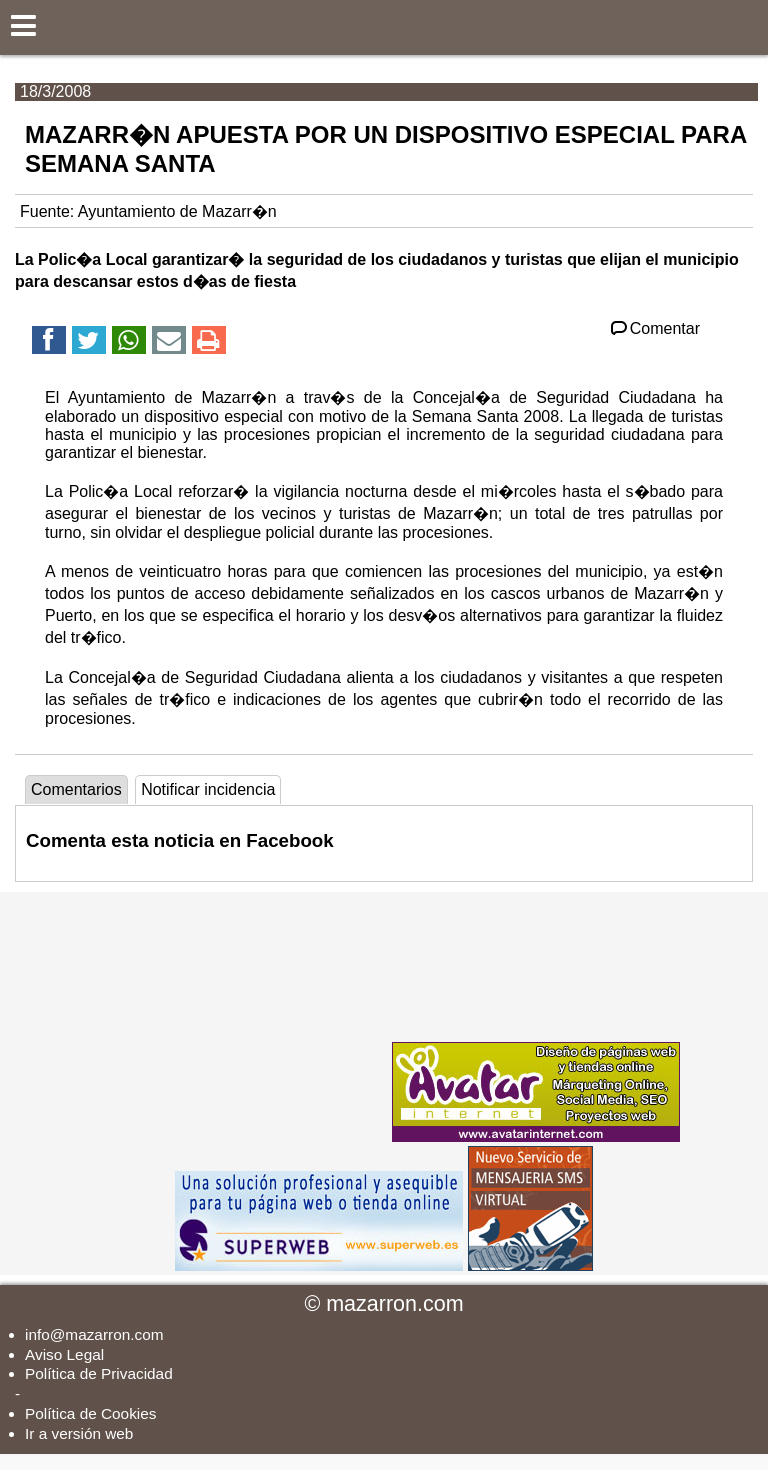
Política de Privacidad (99, 1373)
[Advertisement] (238, 1017)
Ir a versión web (79, 1433)
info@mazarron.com (94, 1334)
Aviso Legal (64, 1354)
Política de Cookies (90, 1413)
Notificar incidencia (208, 789)
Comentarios (76, 789)
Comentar (653, 328)
